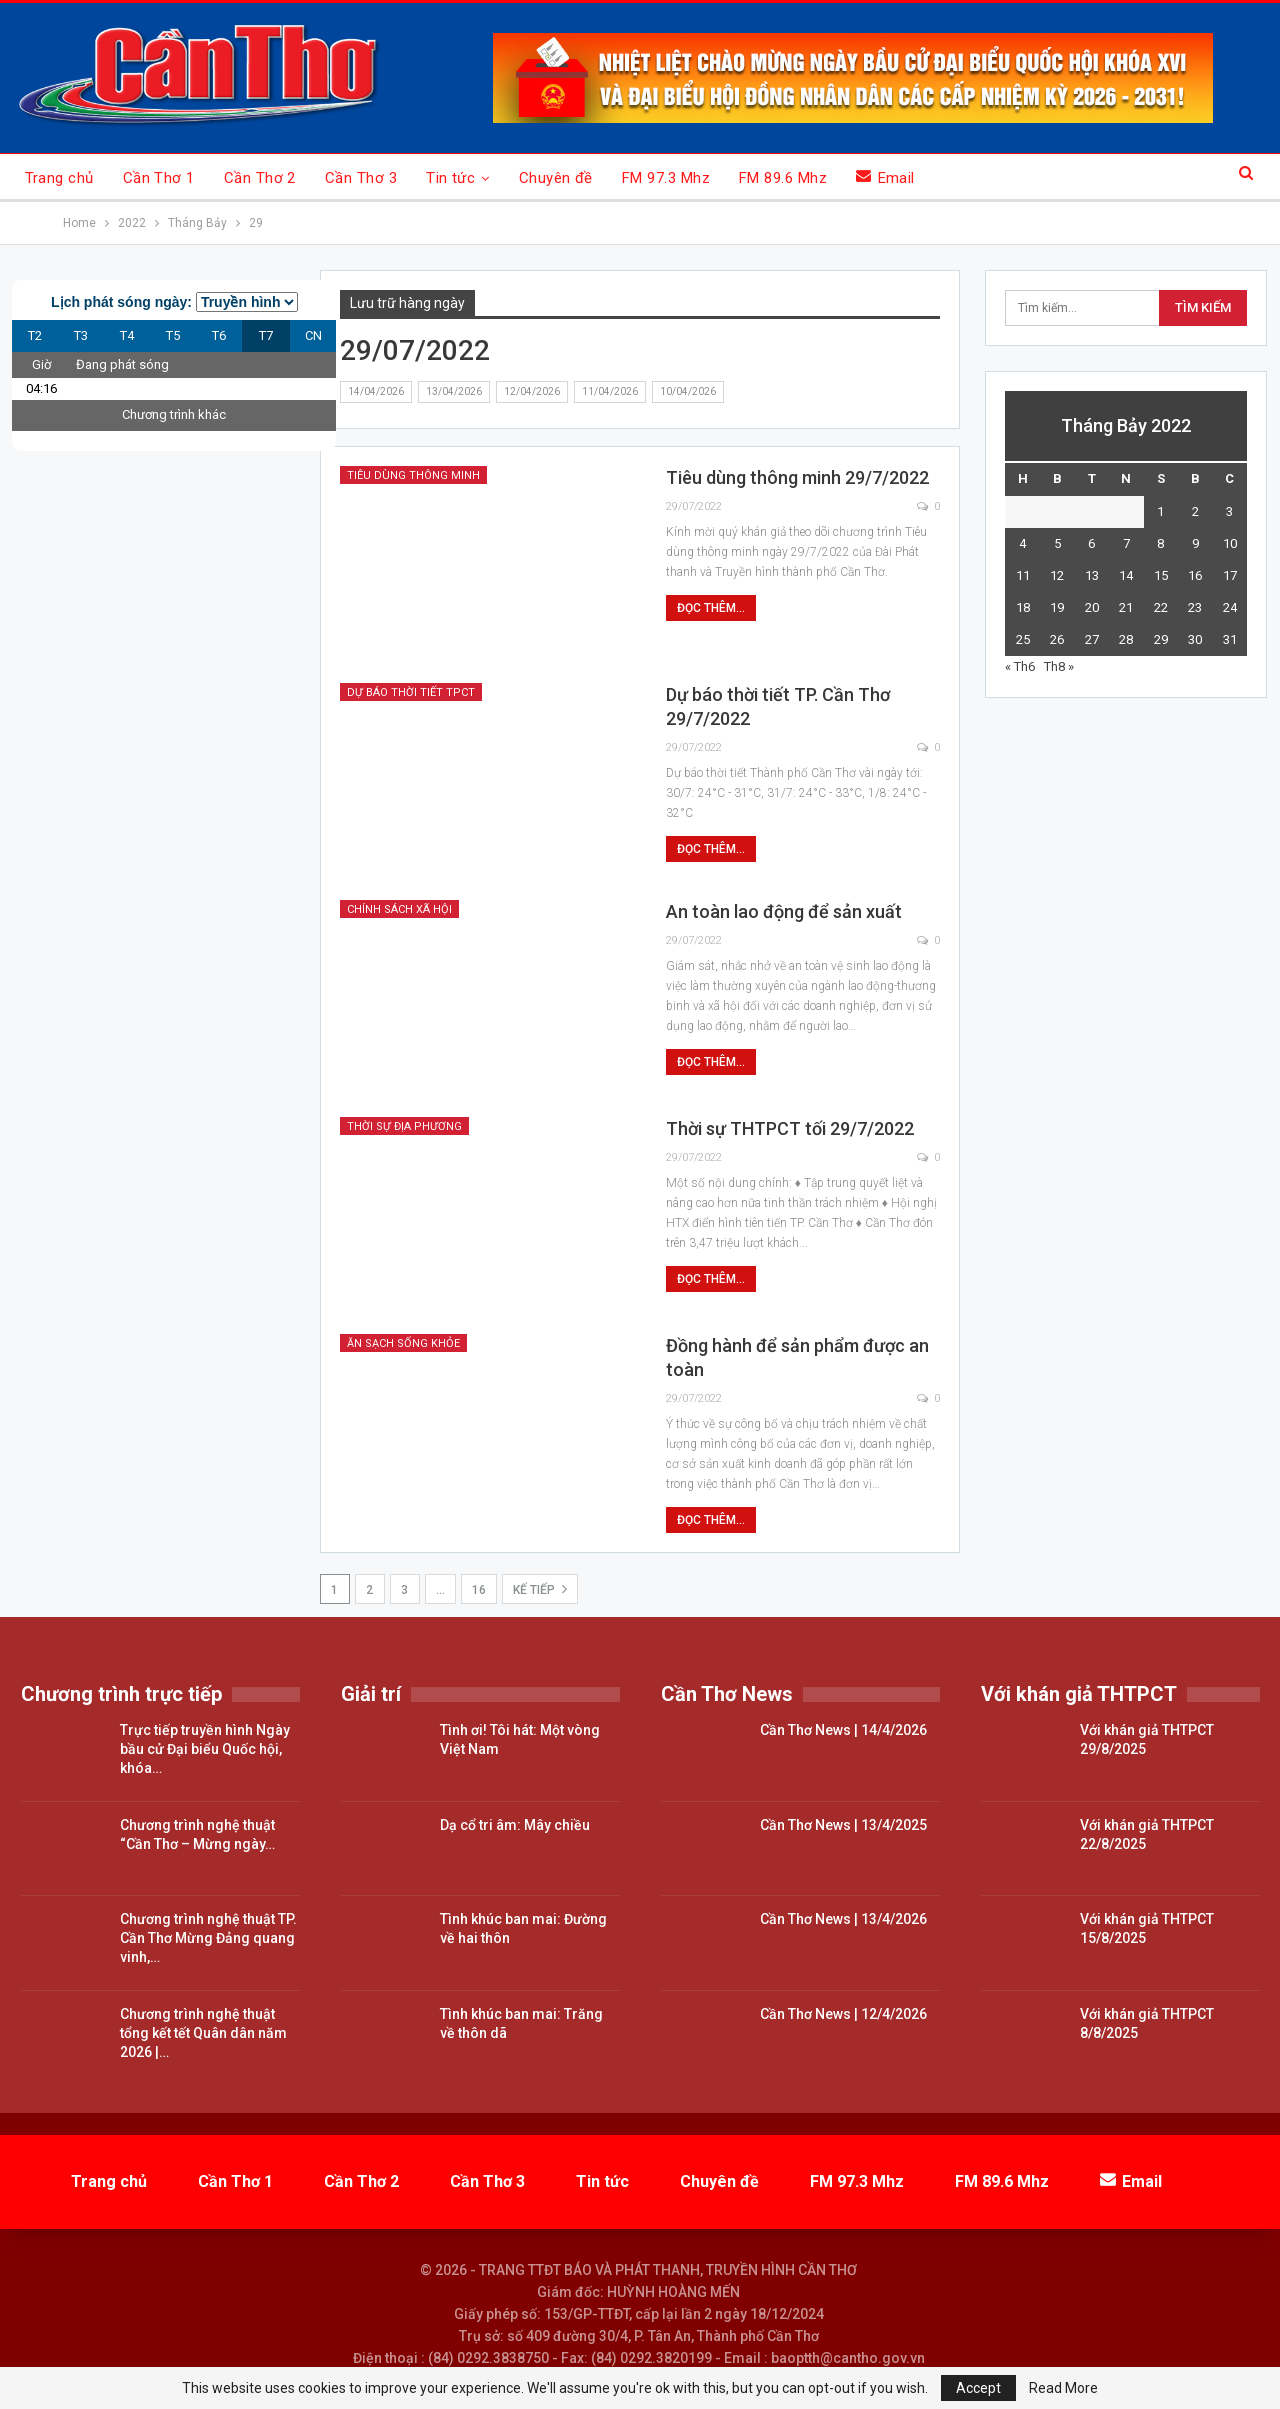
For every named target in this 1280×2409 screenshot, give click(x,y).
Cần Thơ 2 (260, 178)
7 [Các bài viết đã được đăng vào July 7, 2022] (1126, 543)
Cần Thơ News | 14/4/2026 (843, 1730)
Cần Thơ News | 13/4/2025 (843, 1825)
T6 (219, 335)
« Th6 (1020, 666)
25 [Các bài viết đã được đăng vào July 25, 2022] (1023, 639)
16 (479, 1590)
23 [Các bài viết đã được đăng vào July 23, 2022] (1195, 607)
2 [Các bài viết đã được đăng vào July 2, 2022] (1195, 511)
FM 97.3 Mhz (666, 178)
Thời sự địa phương (404, 1126)
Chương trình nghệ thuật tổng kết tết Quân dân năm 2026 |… (203, 2033)
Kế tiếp (540, 1589)
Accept (978, 2388)
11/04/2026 (610, 391)
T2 (35, 335)
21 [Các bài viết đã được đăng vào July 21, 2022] (1126, 607)
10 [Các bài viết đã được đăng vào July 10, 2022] (1230, 543)
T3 (81, 335)
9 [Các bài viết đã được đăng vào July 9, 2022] (1195, 543)
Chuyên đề (556, 178)
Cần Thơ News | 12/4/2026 (843, 2014)
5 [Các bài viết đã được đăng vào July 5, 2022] (1057, 543)
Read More (1063, 2388)
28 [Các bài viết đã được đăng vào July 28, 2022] (1126, 639)
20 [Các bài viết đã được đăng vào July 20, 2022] (1092, 607)
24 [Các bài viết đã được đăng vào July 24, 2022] (1230, 607)
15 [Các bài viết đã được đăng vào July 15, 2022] (1161, 575)
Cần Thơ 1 (159, 178)
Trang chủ (59, 178)
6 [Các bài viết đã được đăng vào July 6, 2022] (1091, 543)
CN (313, 335)
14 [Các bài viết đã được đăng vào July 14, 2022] (1126, 575)
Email (885, 177)
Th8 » (1059, 666)
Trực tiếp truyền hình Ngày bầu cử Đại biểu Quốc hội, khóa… (205, 1749)
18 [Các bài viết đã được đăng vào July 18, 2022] (1023, 607)
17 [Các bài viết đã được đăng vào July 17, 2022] (1230, 575)
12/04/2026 (532, 391)
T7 (266, 335)
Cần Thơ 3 (361, 178)
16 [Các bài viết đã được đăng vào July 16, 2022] (1195, 575)
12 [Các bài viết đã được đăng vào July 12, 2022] (1057, 575)
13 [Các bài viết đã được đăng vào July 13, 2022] (1092, 575)
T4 (127, 335)
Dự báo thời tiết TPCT (411, 692)
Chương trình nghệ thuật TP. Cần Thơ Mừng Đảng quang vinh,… (208, 1938)
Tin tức (450, 178)
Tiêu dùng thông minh (413, 475)
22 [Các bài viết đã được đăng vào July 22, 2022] (1161, 607)
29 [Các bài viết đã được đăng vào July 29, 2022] (1161, 639)
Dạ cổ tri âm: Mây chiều (515, 1825)
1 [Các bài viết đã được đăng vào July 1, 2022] (1160, 511)
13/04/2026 (454, 391)
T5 (173, 335)
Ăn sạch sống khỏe (403, 1343)
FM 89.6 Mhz (783, 178)
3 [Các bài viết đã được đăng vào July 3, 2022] (1229, 511)
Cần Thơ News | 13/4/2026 (843, 1919)
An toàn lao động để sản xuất (784, 911)
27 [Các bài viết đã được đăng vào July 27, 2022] (1092, 639)
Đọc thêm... (711, 608)
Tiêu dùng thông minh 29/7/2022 (797, 477)
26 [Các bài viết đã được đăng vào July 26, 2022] (1057, 639)
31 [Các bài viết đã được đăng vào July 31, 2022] (1230, 639)
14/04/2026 (376, 391)
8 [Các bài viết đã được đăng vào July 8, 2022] (1160, 543)
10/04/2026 (688, 391)
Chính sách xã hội (399, 909)
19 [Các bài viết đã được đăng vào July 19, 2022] (1057, 607)
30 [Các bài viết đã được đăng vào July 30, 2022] (1195, 639)
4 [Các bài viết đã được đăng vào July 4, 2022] (1022, 543)
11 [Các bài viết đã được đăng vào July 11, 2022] (1023, 575)
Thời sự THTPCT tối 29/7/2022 (790, 1128)
